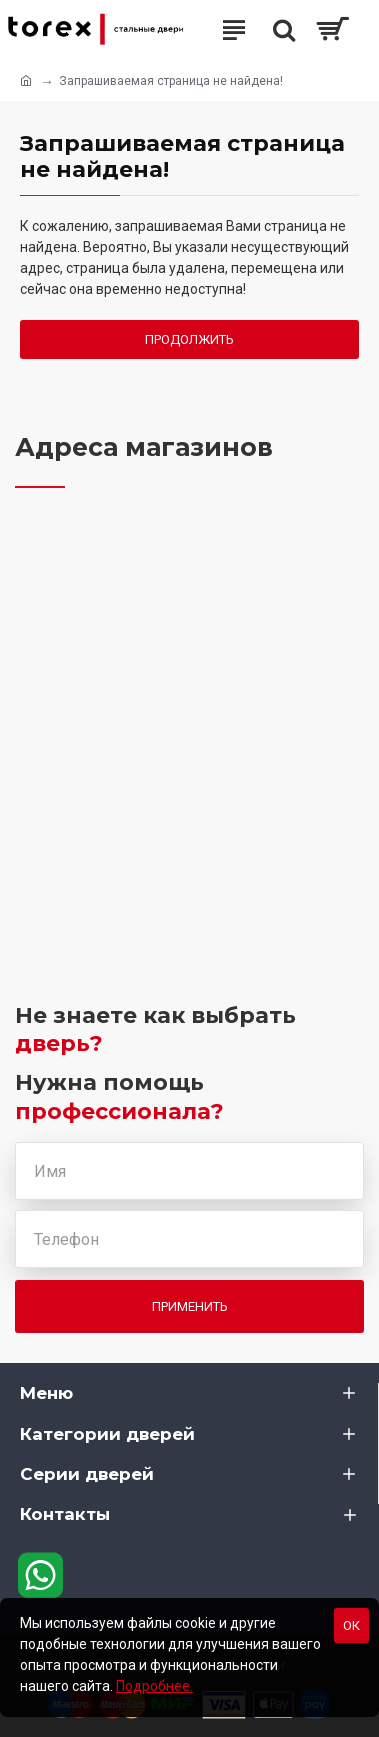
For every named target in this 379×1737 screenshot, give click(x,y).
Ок (351, 1625)
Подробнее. (154, 1686)
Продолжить (189, 339)
